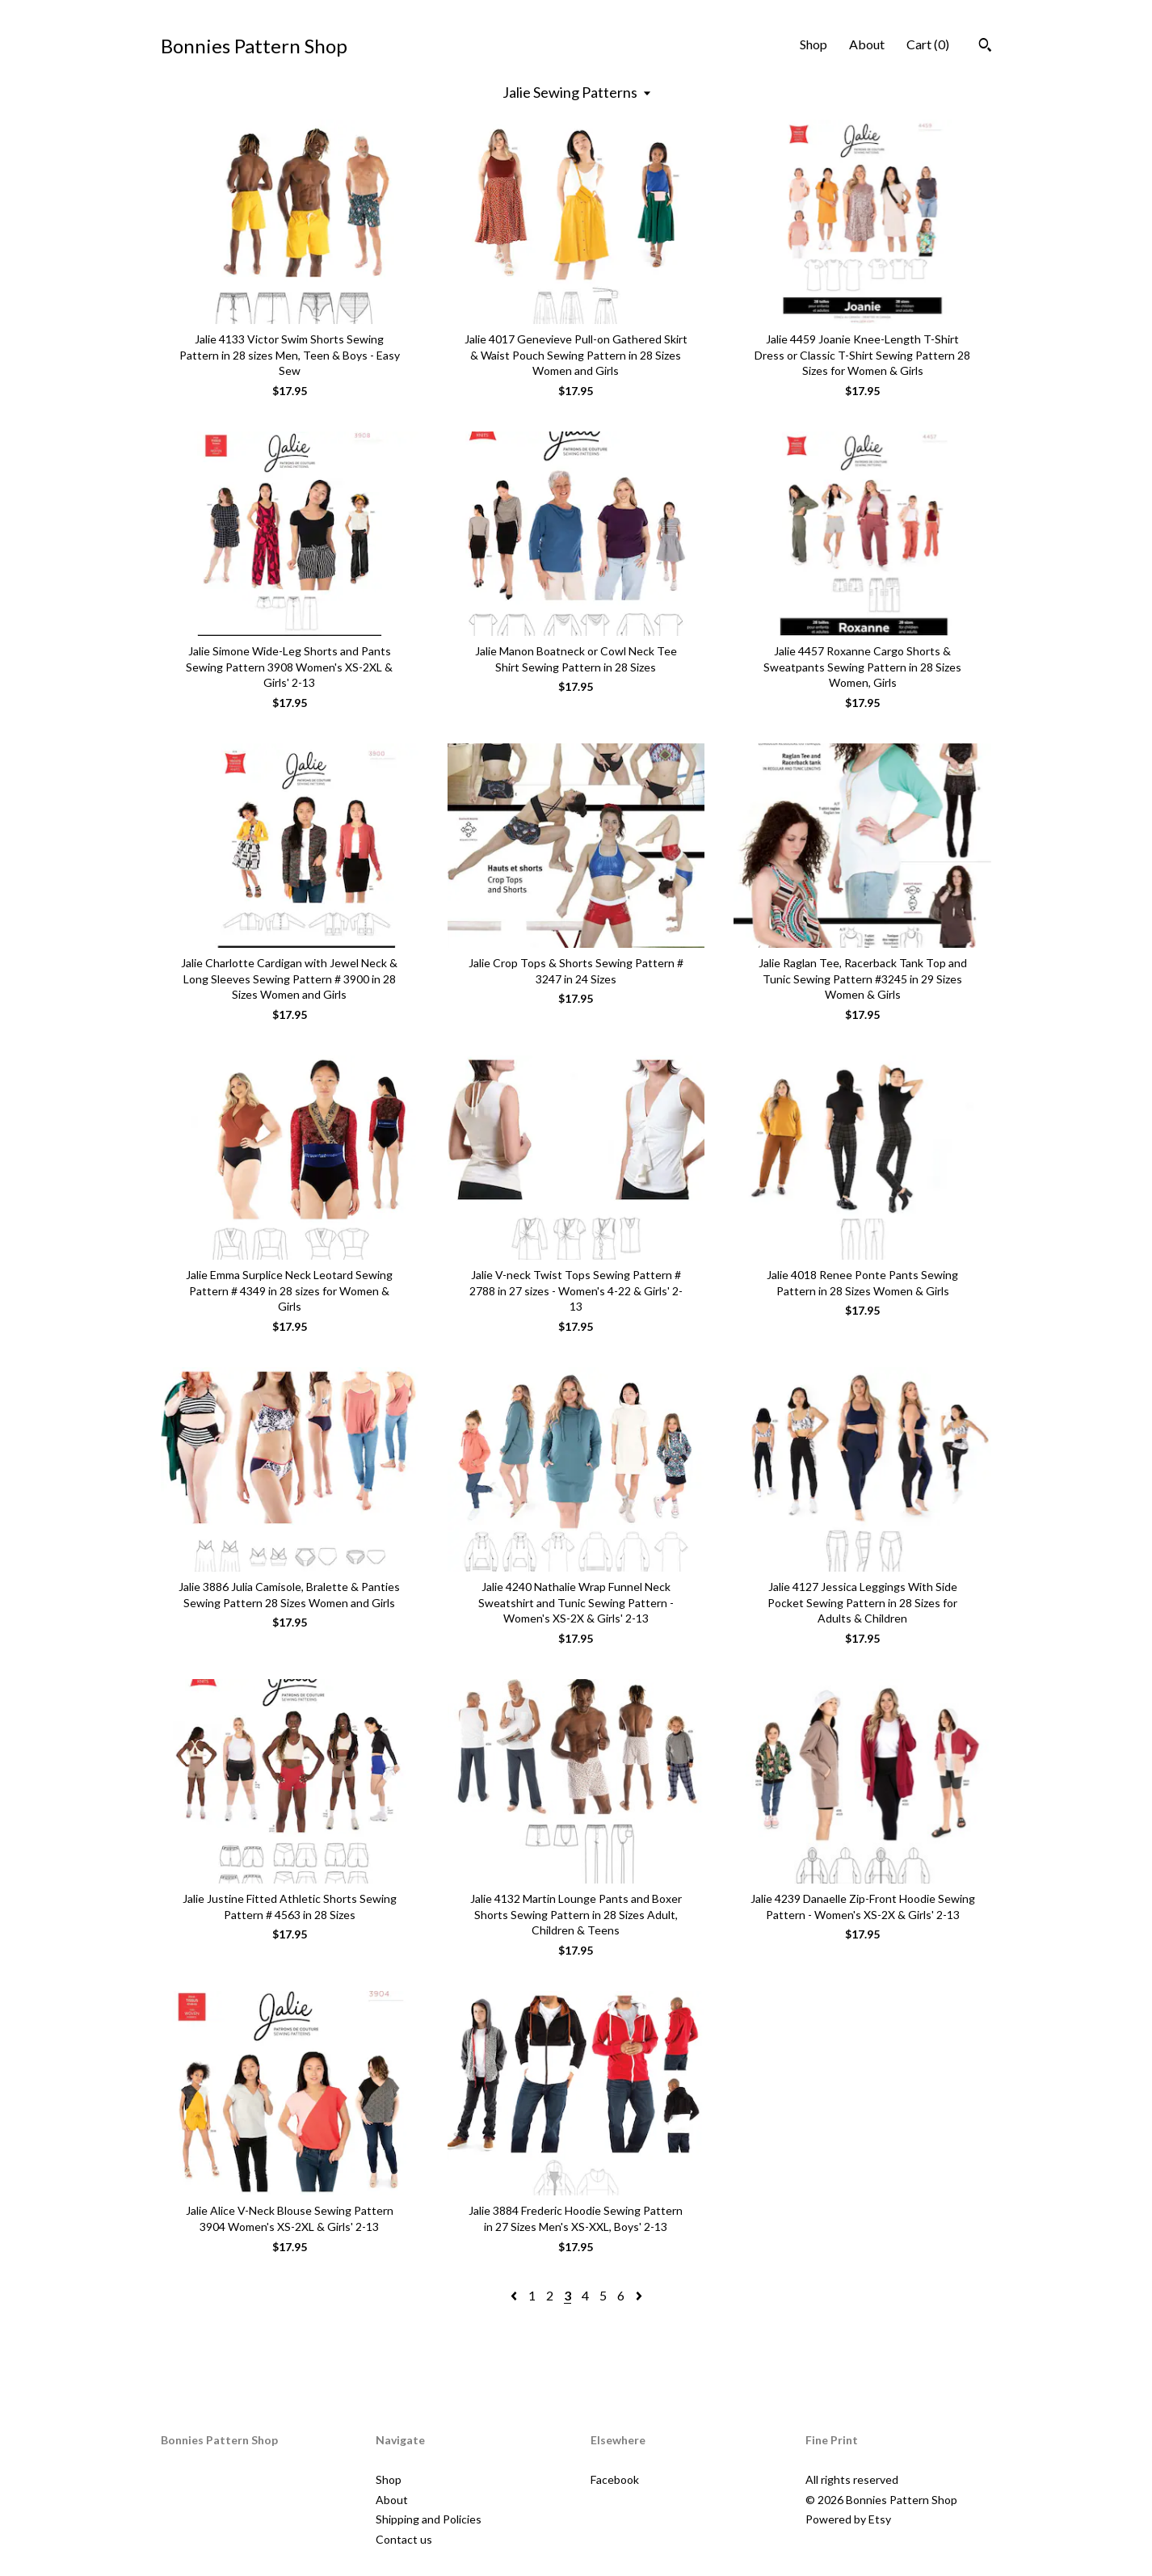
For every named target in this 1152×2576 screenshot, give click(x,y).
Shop (813, 44)
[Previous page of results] (515, 2295)
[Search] (985, 47)
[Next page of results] (639, 2295)
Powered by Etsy (848, 2519)
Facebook (615, 2479)
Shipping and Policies (428, 2519)
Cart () (927, 44)
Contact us (404, 2539)
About (867, 44)
